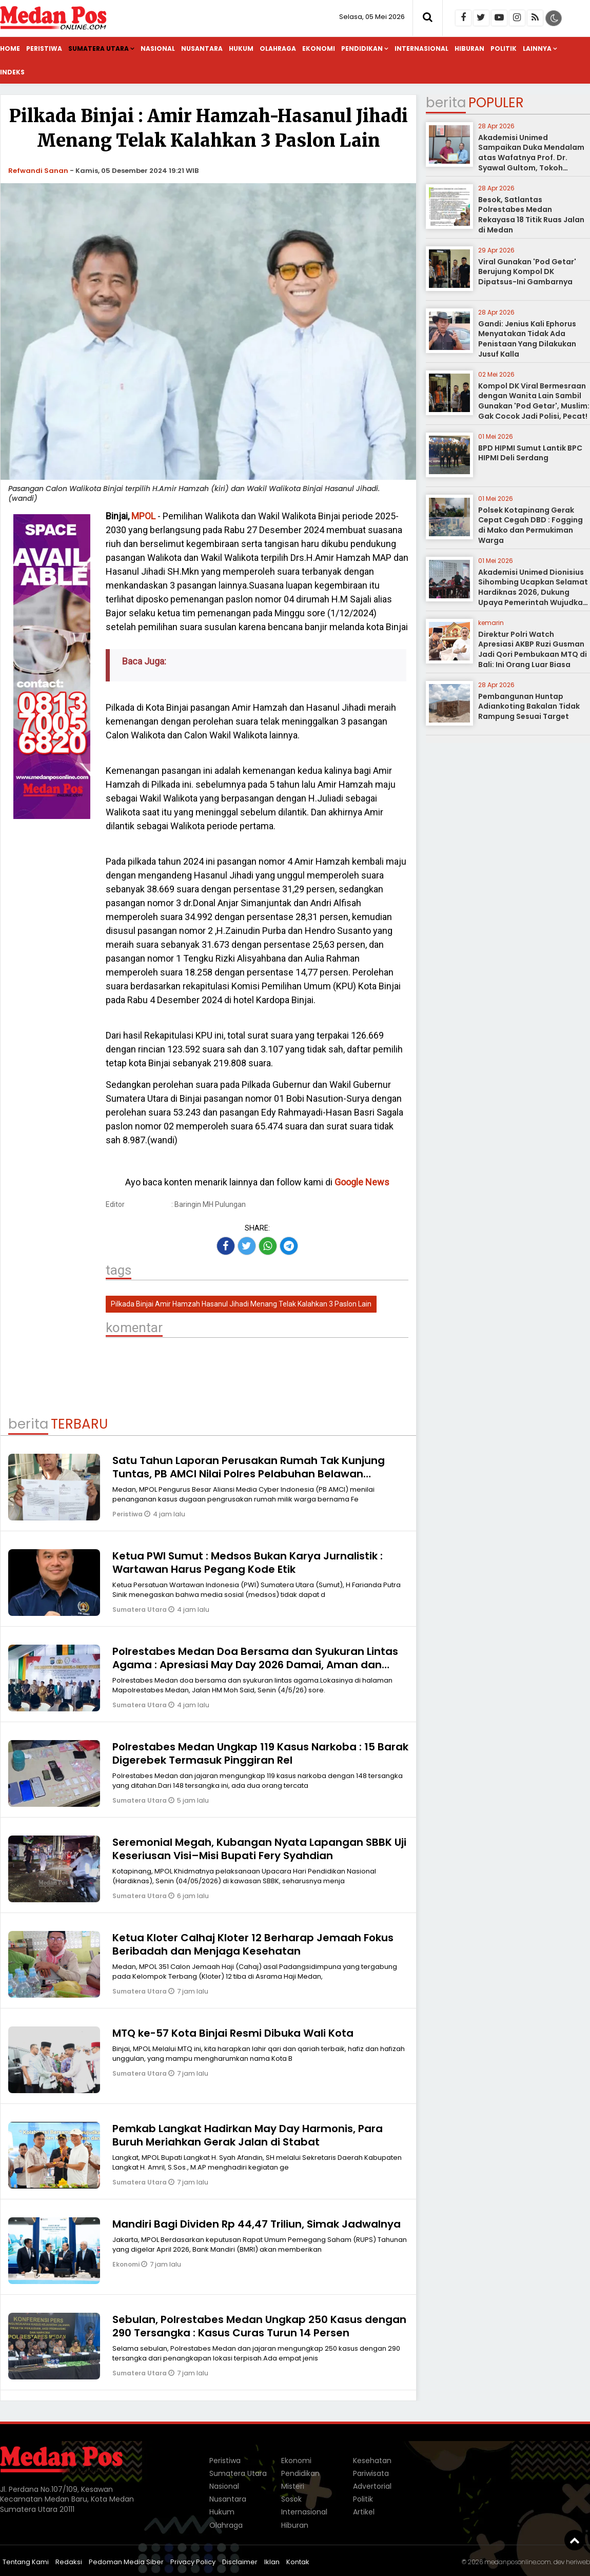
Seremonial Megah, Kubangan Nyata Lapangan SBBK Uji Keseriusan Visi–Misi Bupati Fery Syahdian (259, 1849)
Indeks (12, 72)
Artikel (364, 2512)
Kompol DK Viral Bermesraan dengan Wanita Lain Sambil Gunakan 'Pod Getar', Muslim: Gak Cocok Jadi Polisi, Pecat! (533, 401)
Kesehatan (372, 2460)
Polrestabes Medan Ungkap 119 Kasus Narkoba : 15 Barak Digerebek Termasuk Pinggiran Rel (260, 1753)
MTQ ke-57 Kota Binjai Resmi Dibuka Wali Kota (232, 2033)
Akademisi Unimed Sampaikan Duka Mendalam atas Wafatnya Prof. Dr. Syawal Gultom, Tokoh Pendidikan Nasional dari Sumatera (531, 162)
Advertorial (372, 2486)
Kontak (297, 2562)
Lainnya (537, 48)
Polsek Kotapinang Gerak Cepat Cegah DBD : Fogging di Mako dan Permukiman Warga (530, 525)
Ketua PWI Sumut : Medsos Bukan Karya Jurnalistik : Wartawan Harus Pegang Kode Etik (247, 1562)
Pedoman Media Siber (126, 2562)
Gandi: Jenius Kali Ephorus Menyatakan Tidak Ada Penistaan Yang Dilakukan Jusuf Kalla (527, 339)
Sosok (291, 2499)
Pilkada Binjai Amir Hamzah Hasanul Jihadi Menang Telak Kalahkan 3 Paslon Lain (241, 1304)
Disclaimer (240, 2562)
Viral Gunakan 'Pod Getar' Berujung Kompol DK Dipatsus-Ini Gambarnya (527, 272)
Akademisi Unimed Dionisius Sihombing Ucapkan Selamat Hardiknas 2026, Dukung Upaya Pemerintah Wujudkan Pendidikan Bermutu (533, 592)
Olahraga (278, 48)
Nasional (158, 48)
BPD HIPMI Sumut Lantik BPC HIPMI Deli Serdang (530, 453)
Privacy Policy (192, 2562)
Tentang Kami (26, 2562)
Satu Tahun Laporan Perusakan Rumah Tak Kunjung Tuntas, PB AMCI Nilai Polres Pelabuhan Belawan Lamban (248, 1473)
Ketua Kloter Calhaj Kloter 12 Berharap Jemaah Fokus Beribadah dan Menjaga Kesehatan (253, 1944)
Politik (503, 48)
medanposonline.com (517, 2562)
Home (10, 48)
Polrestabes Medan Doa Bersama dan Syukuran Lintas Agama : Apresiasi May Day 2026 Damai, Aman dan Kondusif (255, 1664)
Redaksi (68, 2562)
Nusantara (202, 48)
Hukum (241, 48)
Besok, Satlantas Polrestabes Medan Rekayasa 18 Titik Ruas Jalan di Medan (531, 214)
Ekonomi (318, 48)
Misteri (292, 2486)
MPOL (143, 516)
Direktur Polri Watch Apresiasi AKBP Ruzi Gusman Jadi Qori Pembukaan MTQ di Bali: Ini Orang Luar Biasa (532, 649)
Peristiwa (44, 48)
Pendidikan (362, 48)
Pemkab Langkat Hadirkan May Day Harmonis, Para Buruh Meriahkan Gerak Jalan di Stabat (247, 2135)
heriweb (578, 2562)
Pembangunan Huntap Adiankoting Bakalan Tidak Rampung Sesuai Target (529, 706)
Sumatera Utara (98, 48)
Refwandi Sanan (38, 170)
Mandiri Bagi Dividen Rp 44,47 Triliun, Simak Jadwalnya (256, 2224)
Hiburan (469, 48)
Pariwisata (371, 2473)
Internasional (421, 48)
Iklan (272, 2562)
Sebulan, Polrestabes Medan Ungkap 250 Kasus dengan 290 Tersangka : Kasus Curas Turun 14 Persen (259, 2326)
